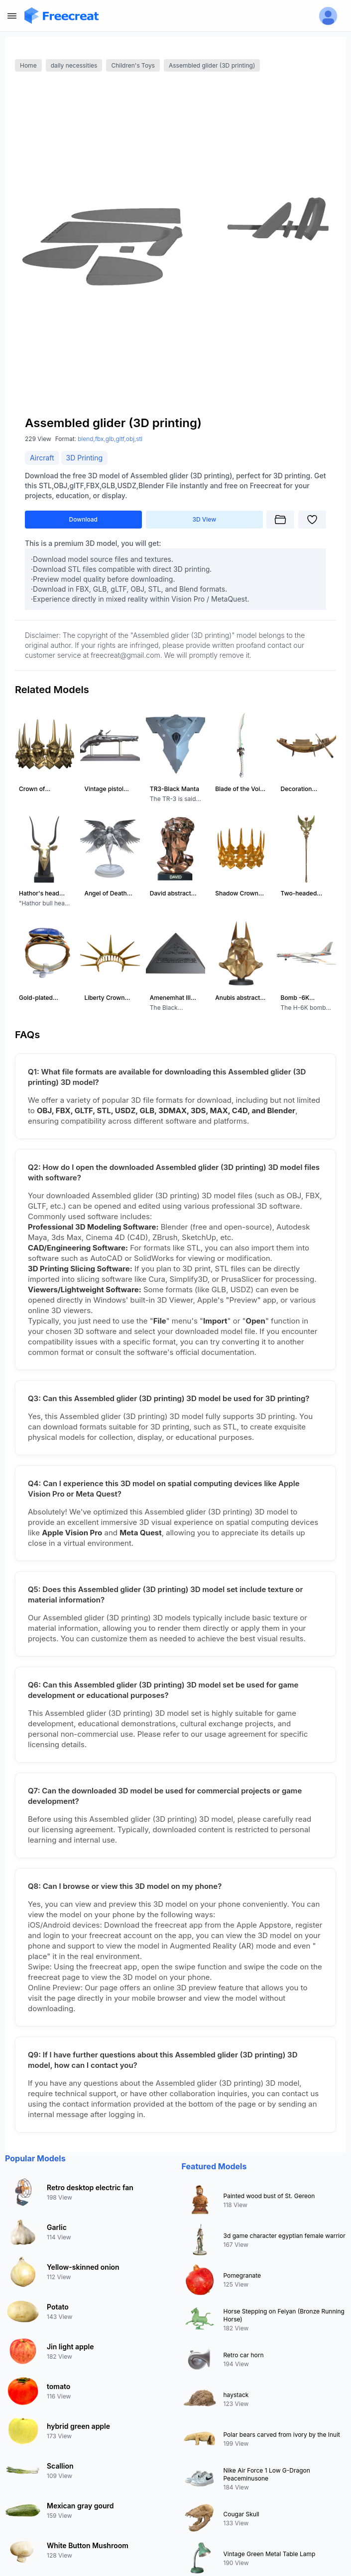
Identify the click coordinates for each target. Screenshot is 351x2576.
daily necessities (74, 65)
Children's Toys (133, 65)
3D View (204, 519)
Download (83, 519)
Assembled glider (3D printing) (212, 65)
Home (28, 65)
